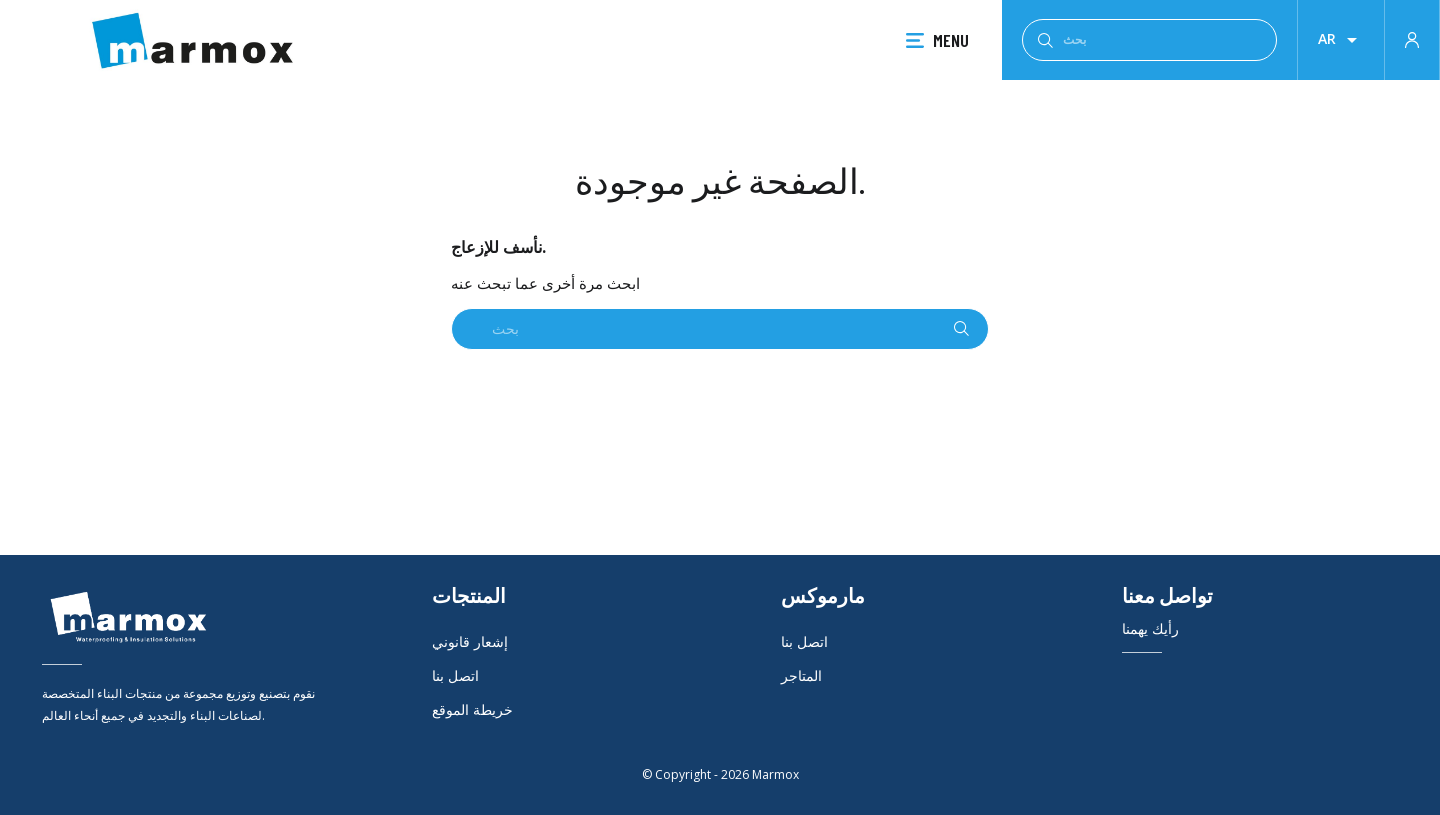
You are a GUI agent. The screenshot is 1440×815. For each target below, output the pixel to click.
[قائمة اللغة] (1341, 40)
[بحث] (1149, 40)
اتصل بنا (455, 675)
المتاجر (801, 675)
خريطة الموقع (472, 709)
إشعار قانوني (470, 641)
